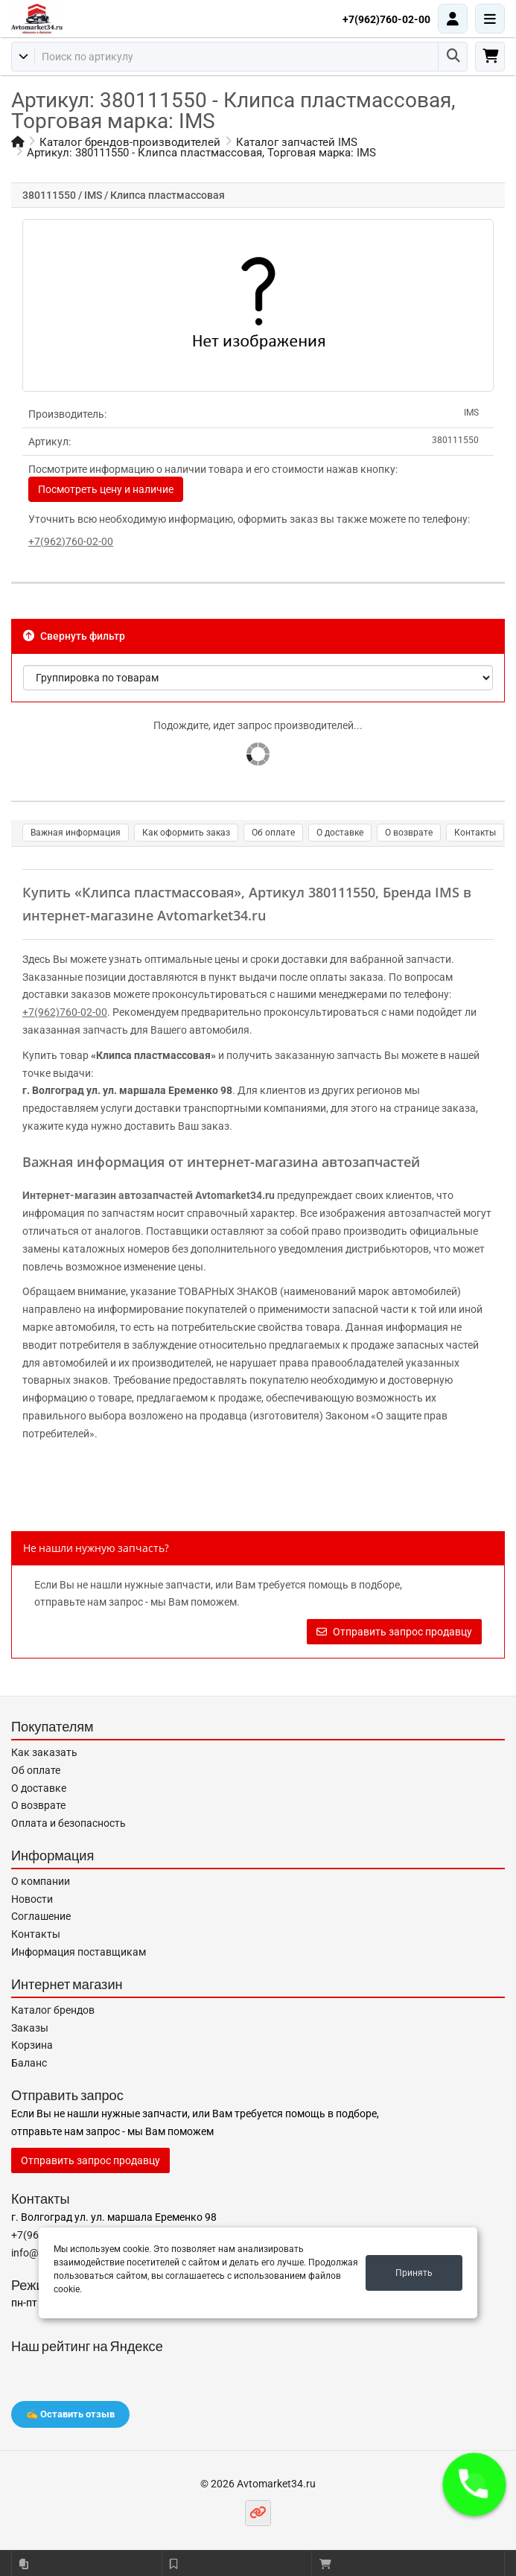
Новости (32, 1899)
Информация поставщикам (78, 1952)
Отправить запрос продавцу (394, 1632)
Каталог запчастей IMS (296, 142)
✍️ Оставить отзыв (70, 2414)
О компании (40, 1881)
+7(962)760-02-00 (386, 19)
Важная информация (76, 832)
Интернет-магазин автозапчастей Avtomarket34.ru (148, 1195)
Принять (414, 2273)
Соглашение (41, 1916)
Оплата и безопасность (68, 1823)
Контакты (475, 832)
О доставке (339, 832)
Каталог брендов (53, 2010)
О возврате (409, 832)
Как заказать (44, 1752)
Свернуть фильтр (74, 636)
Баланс (29, 2063)
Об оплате (273, 832)
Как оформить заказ (186, 832)
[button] (474, 2484)
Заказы (29, 2028)
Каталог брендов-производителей (129, 142)
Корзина (32, 2045)
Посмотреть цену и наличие (105, 489)
